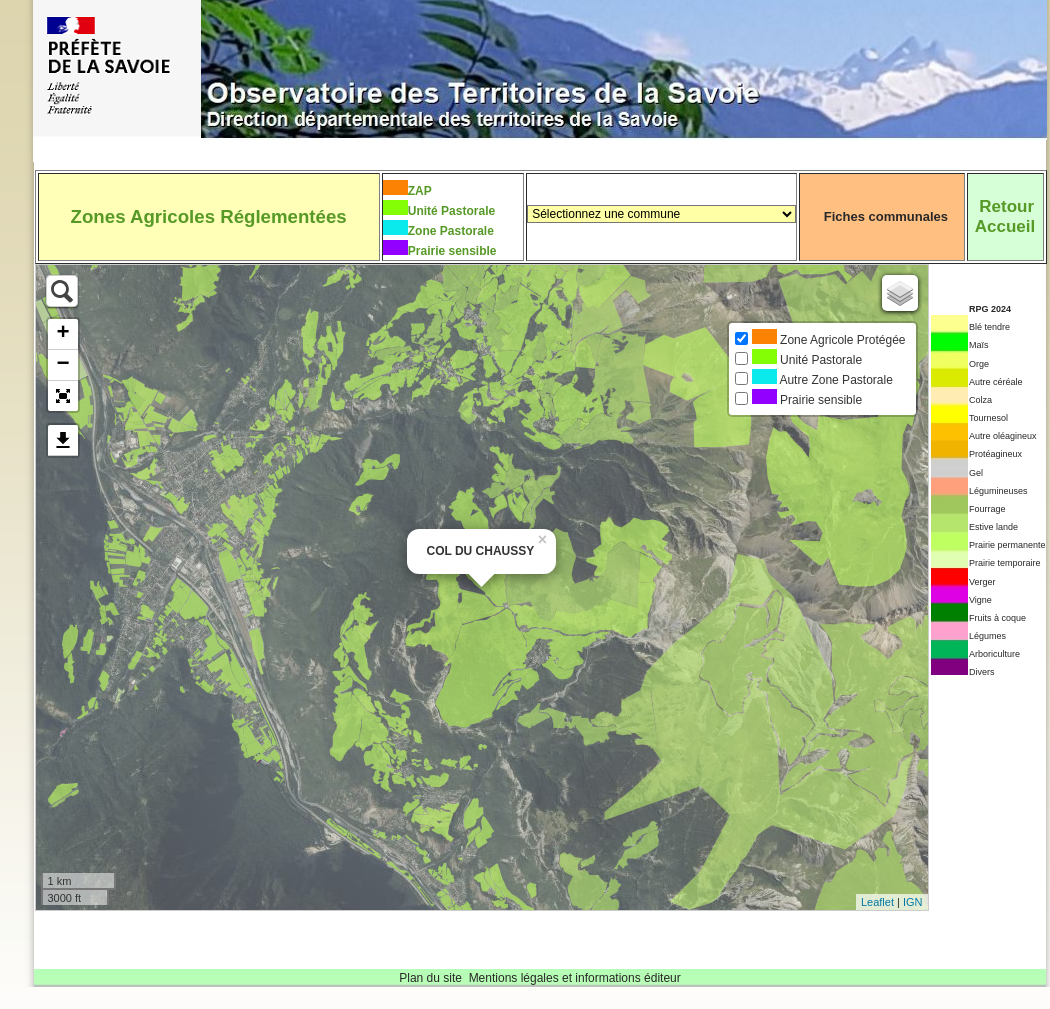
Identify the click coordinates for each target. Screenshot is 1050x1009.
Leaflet (877, 902)
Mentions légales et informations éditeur (575, 978)
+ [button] (62, 334)
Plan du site (430, 978)
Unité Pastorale (451, 211)
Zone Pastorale (451, 231)
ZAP (420, 191)
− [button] (62, 365)
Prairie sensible (452, 251)
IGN (913, 902)
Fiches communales (886, 216)
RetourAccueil (1005, 216)
